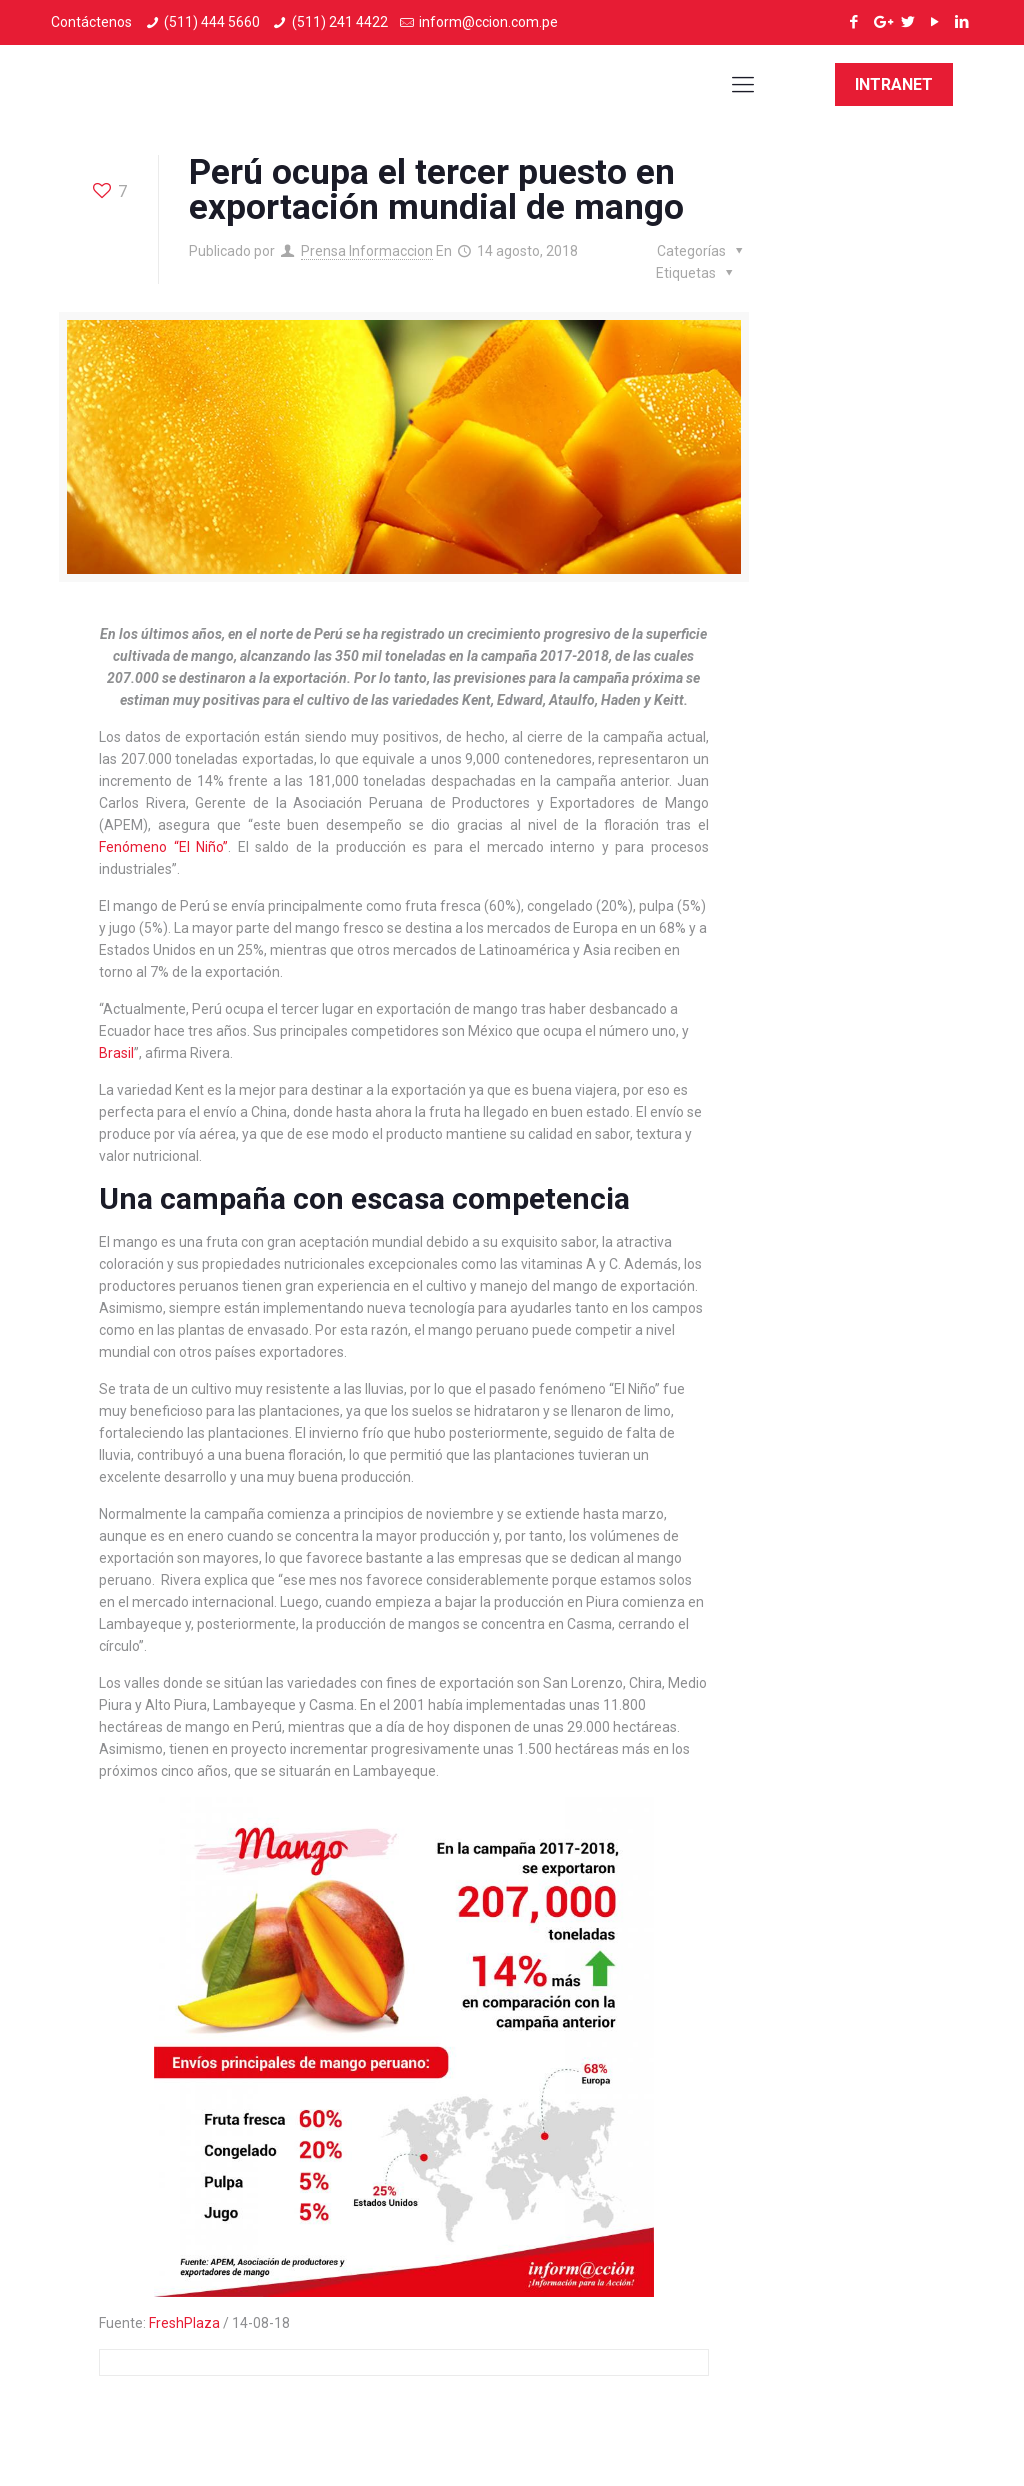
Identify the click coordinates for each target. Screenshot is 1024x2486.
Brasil (116, 1053)
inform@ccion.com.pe (488, 22)
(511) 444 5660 (212, 22)
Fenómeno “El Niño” (163, 847)
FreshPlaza (184, 2323)
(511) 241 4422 (340, 22)
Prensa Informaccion (367, 251)
